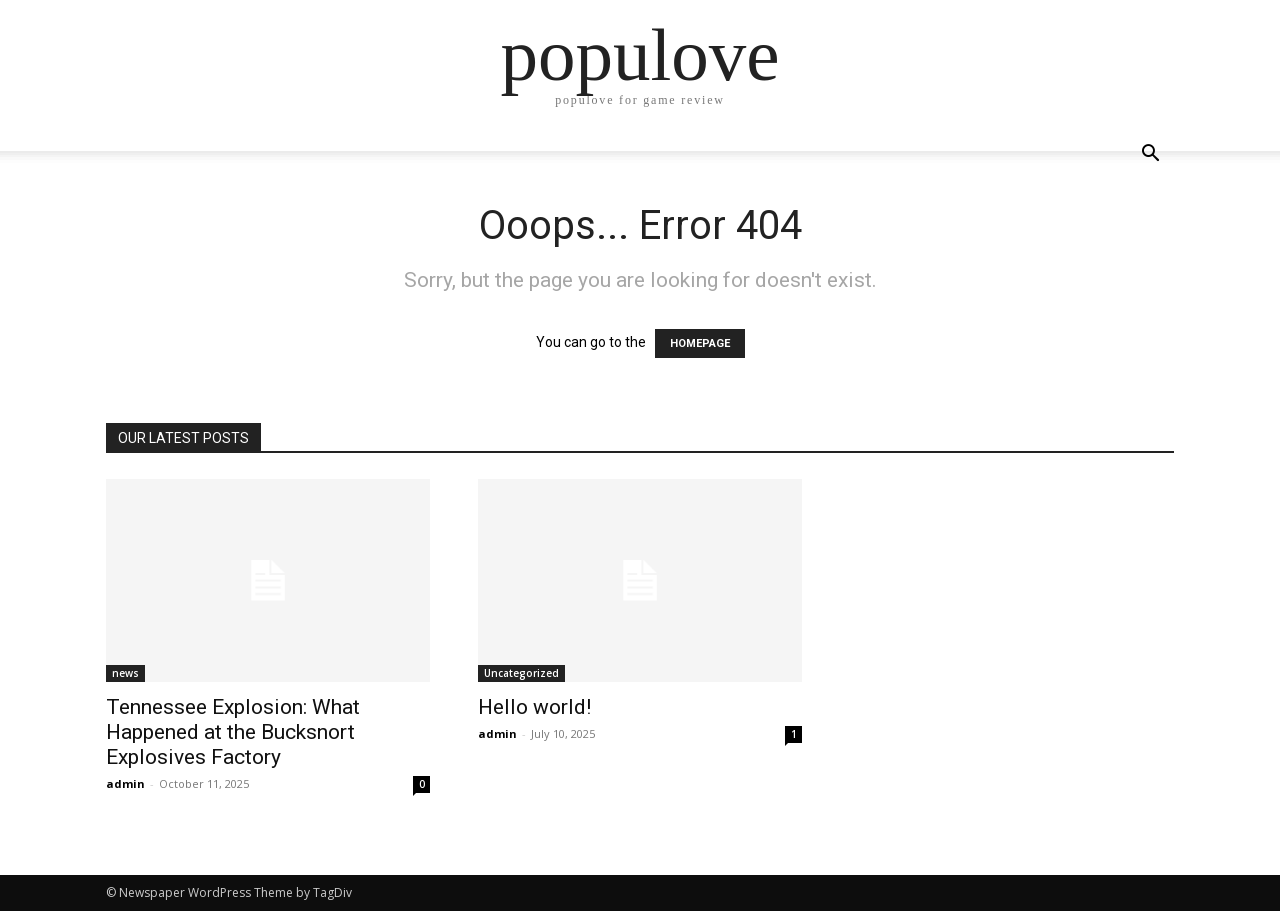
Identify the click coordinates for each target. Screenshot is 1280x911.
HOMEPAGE (700, 343)
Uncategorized (521, 673)
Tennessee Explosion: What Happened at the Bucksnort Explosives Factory (233, 732)
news (125, 673)
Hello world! (534, 707)
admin (125, 783)
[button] (1150, 155)
